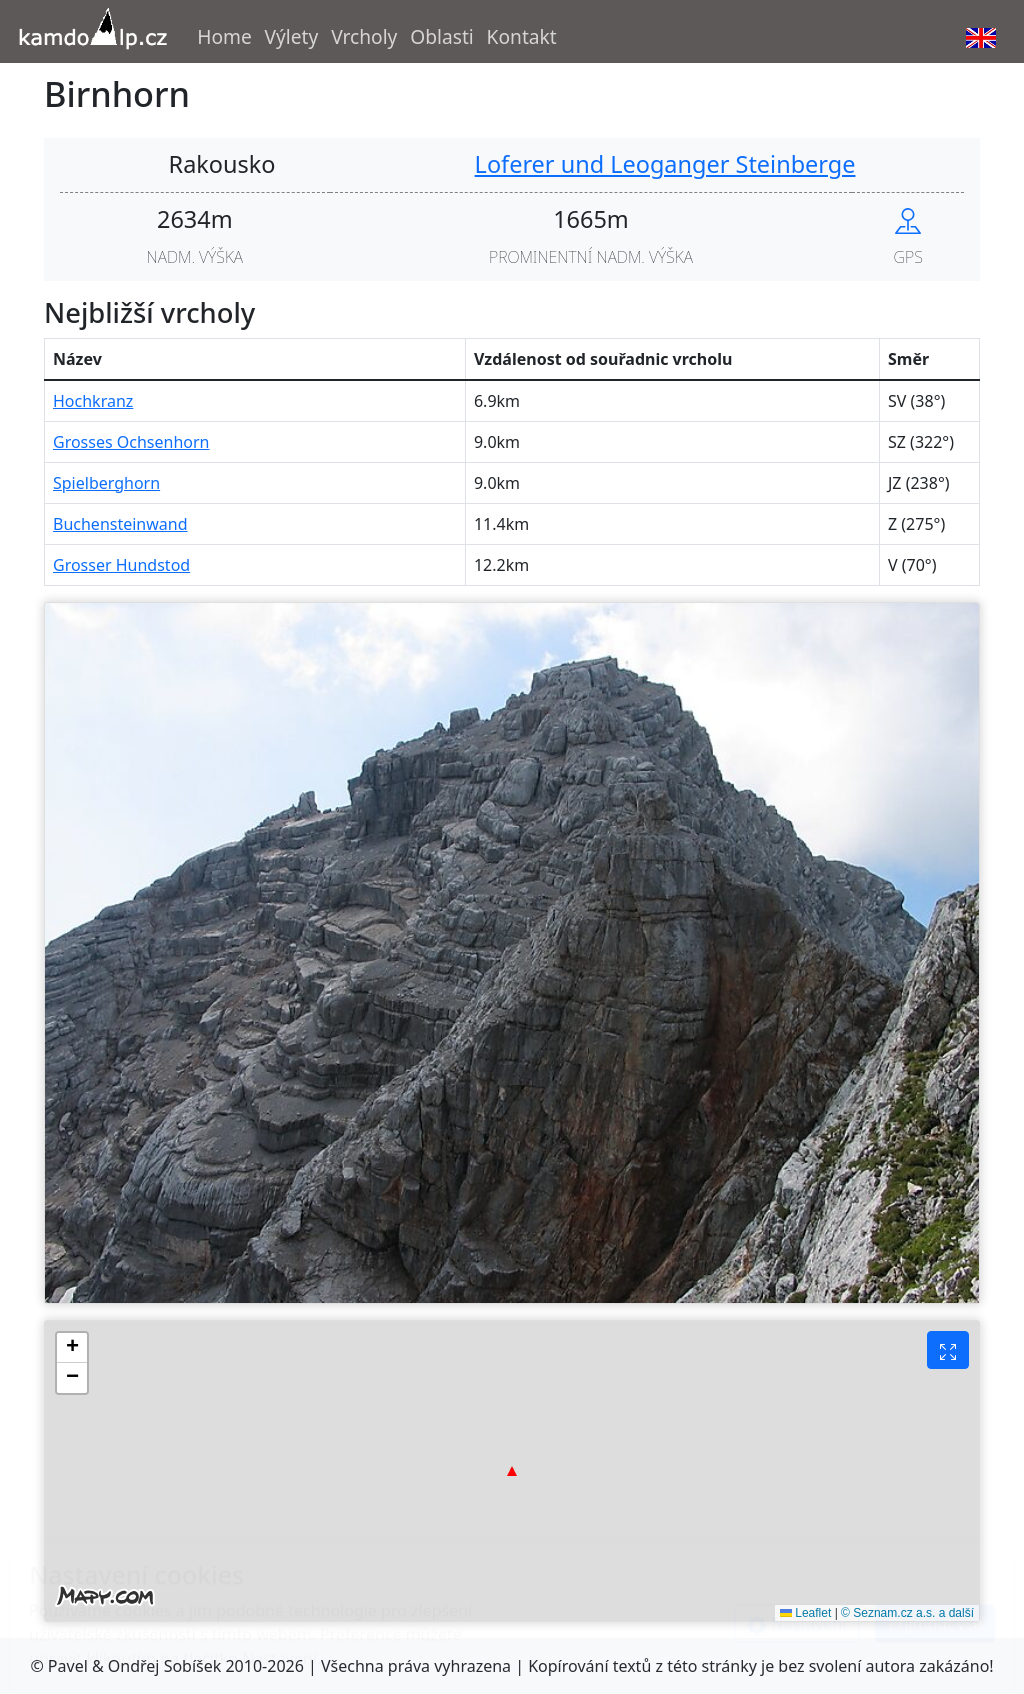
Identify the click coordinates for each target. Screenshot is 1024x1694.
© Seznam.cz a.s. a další (907, 1613)
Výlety (292, 36)
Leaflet (805, 1613)
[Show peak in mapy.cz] (908, 219)
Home (224, 36)
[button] (512, 1471)
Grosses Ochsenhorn (131, 442)
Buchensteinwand (120, 524)
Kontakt (522, 36)
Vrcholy (364, 36)
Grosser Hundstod (121, 565)
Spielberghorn (106, 483)
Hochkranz (93, 401)
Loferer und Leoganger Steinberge (665, 164)
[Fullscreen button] (948, 1350)
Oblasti (442, 36)
